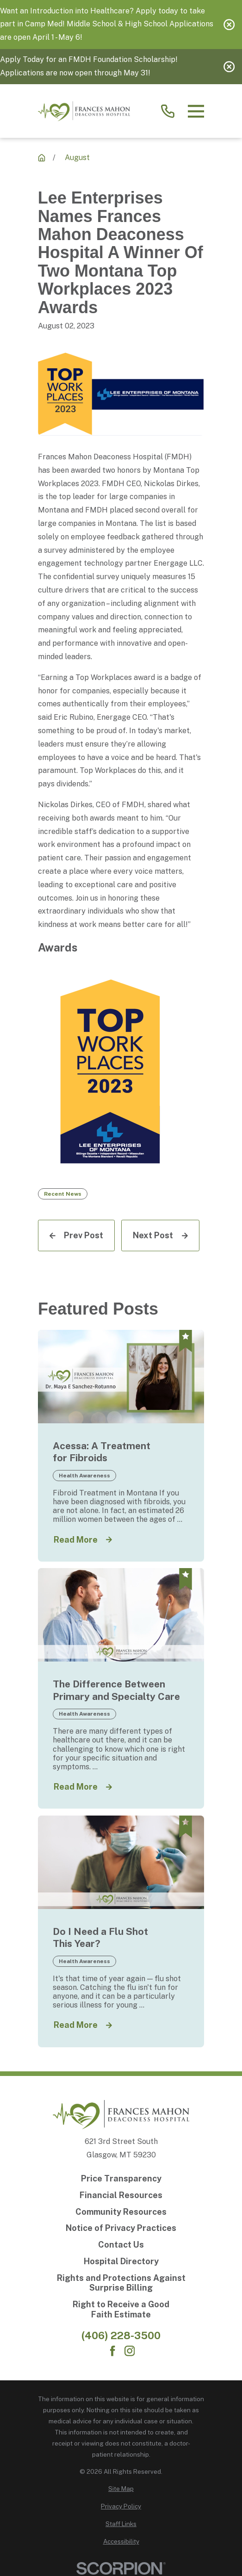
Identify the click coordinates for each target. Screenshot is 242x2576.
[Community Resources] (121, 2212)
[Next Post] (160, 1235)
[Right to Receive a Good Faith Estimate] (121, 2309)
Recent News (62, 1194)
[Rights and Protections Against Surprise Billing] (121, 2283)
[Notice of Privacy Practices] (121, 2228)
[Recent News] (41, 157)
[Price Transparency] (121, 2179)
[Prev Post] (76, 1235)
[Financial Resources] (121, 2195)
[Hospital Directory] (121, 2261)
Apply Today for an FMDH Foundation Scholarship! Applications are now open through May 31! (89, 66)
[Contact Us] (121, 2245)
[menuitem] (121, 2489)
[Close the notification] (229, 24)
